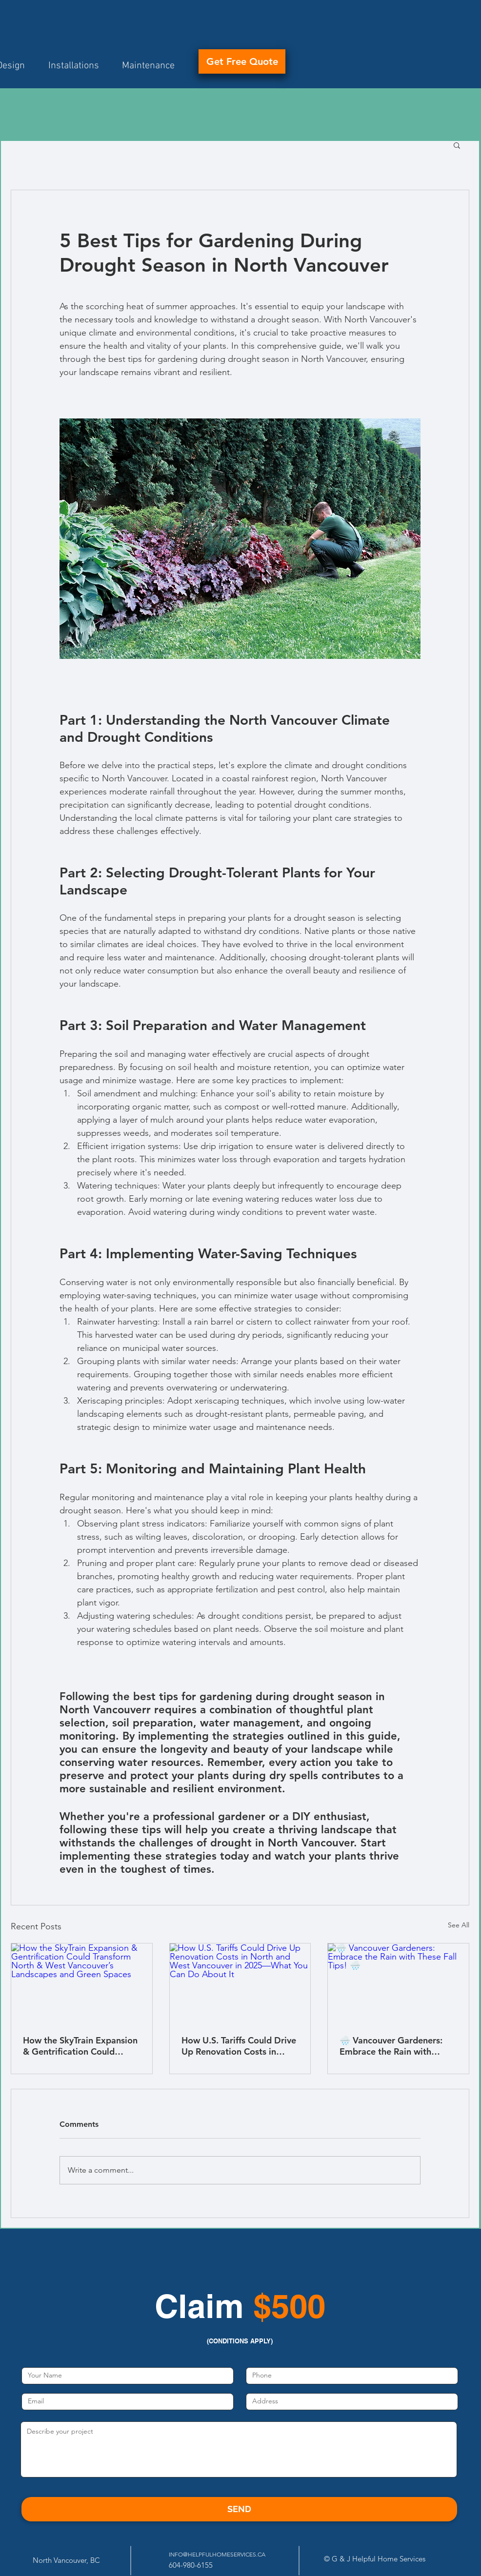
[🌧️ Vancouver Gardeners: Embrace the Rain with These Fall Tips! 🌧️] (398, 1982)
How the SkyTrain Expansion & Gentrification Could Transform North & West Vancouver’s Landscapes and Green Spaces (80, 2046)
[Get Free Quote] (242, 61)
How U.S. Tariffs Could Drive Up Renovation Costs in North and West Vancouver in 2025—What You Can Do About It (238, 2046)
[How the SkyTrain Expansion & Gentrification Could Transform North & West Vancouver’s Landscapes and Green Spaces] (81, 1982)
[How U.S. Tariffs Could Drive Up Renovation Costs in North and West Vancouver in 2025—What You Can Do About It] (240, 1982)
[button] (456, 145)
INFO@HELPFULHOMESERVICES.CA (217, 2554)
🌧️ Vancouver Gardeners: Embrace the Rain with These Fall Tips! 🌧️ (391, 2046)
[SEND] (239, 2509)
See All (458, 1925)
